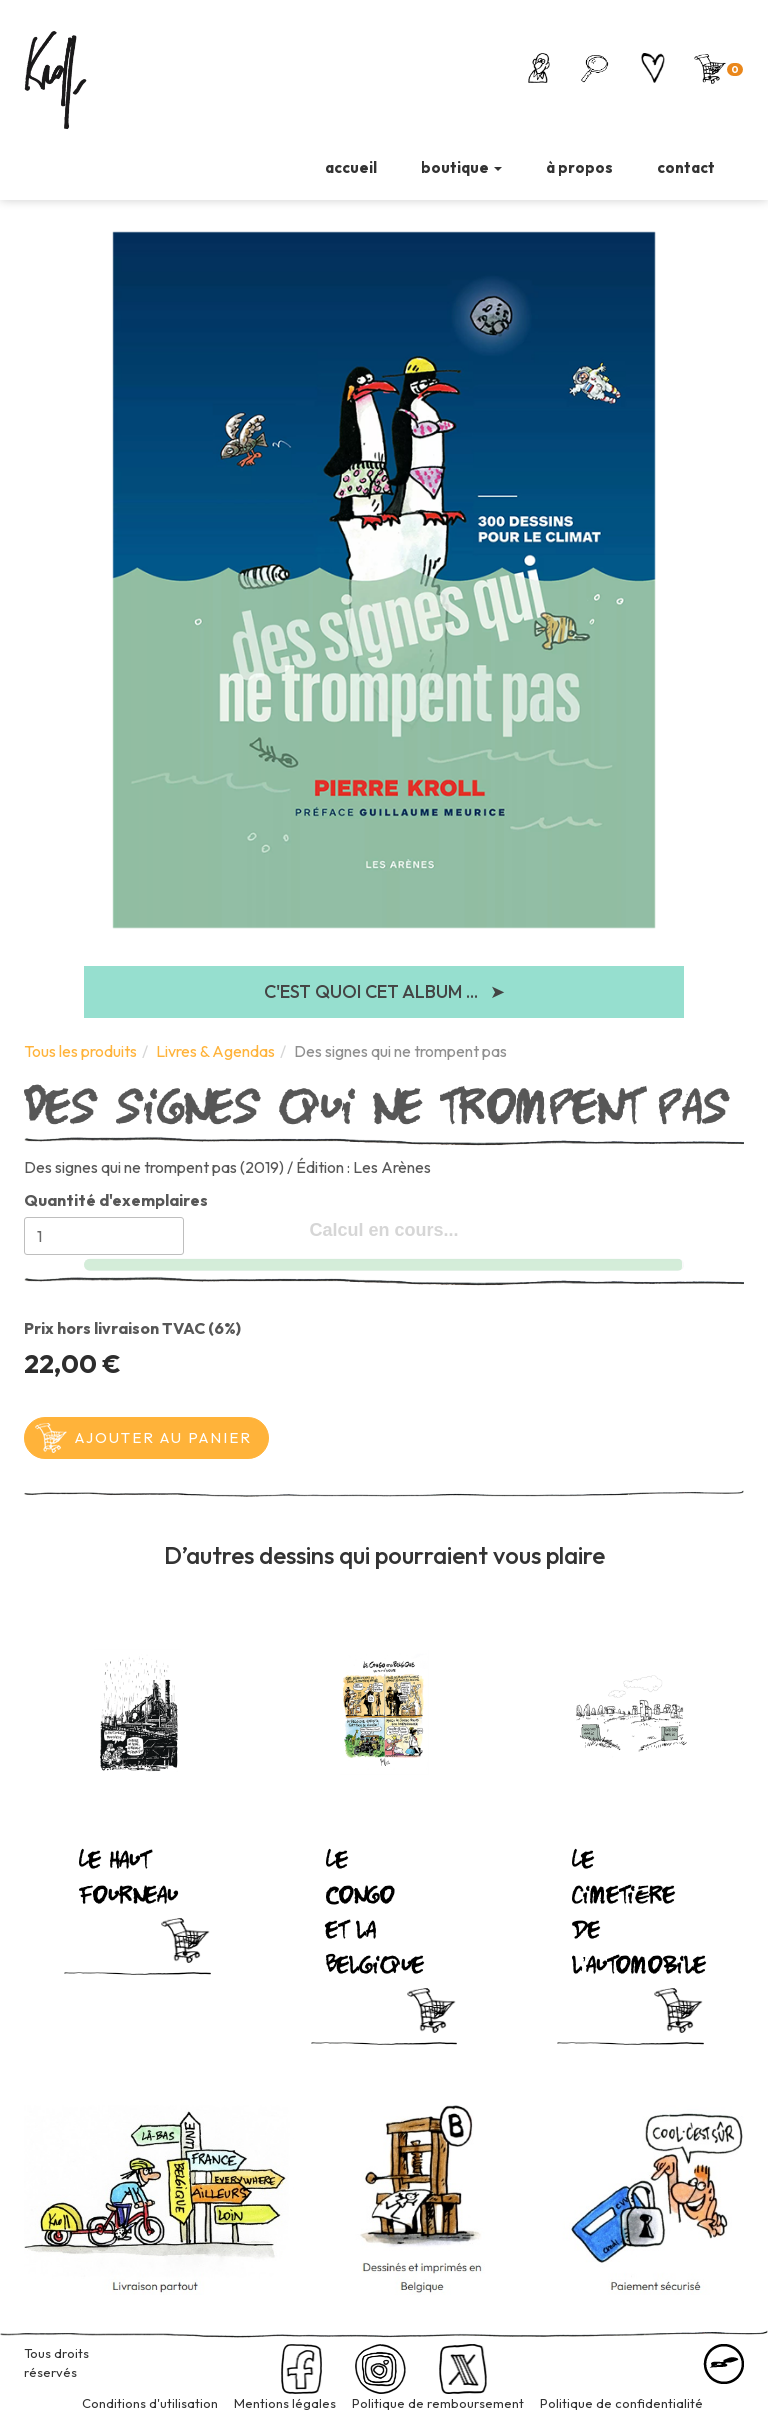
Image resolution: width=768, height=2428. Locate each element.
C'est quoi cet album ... (384, 992)
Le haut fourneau (119, 1874)
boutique (461, 167)
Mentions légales (285, 2403)
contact (686, 167)
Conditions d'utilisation (150, 2403)
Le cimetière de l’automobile (612, 1909)
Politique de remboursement (438, 2403)
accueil (351, 167)
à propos (579, 167)
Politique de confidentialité (621, 2403)
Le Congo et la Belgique (366, 1909)
